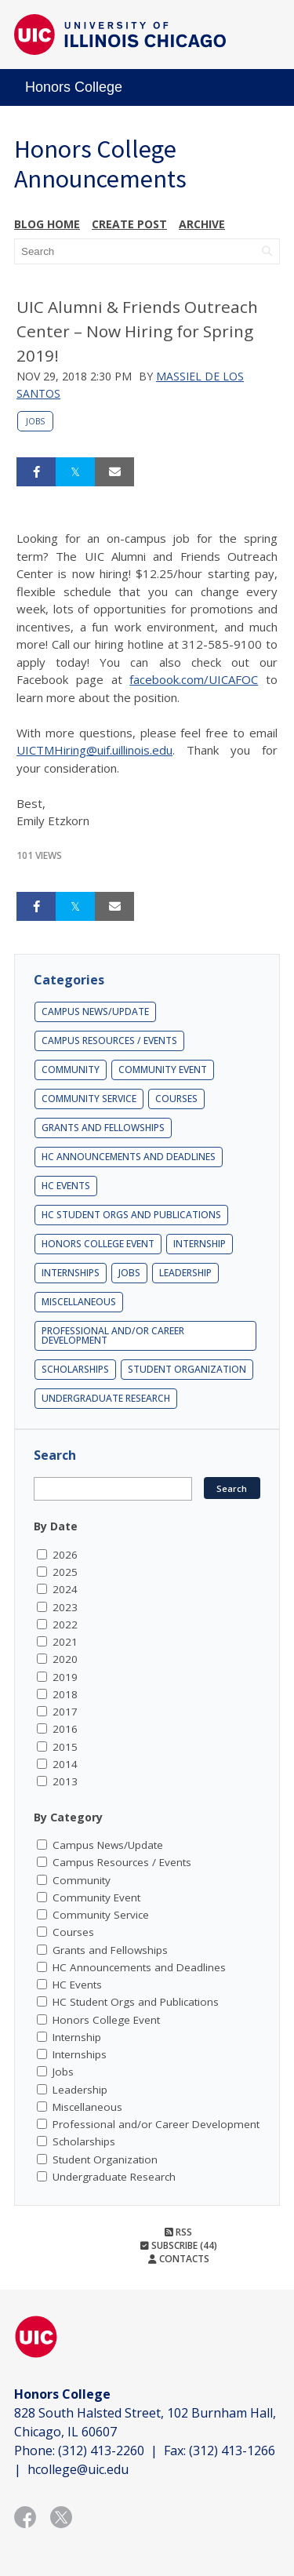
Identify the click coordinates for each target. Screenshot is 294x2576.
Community (71, 1069)
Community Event (162, 1069)
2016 (65, 1729)
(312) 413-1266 (232, 2450)
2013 (65, 1781)
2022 (65, 1624)
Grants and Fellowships (103, 1127)
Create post (129, 223)
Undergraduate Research (106, 1398)
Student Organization (187, 1369)
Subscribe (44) (178, 2245)
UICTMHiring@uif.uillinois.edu (94, 750)
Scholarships (75, 1369)
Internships (71, 1272)
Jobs (35, 421)
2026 (65, 1555)
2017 (65, 1712)
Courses (176, 1098)
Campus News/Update (95, 1011)
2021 (65, 1642)
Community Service (89, 1098)
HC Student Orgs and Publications (131, 1214)
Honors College (73, 87)
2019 (65, 1677)
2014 (65, 1764)
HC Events (66, 1185)
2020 (65, 1659)
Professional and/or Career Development (113, 1335)
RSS (178, 2232)
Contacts (178, 2258)
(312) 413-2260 (101, 2450)
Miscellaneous (79, 1301)
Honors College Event (98, 1243)
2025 (65, 1572)
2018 (65, 1694)
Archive (202, 223)
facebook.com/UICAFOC (193, 679)
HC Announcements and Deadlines (129, 1156)
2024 (65, 1589)
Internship (199, 1243)
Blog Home (47, 223)
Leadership (185, 1272)
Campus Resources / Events (109, 1040)
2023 (65, 1607)
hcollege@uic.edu (78, 2469)
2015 (65, 1747)
